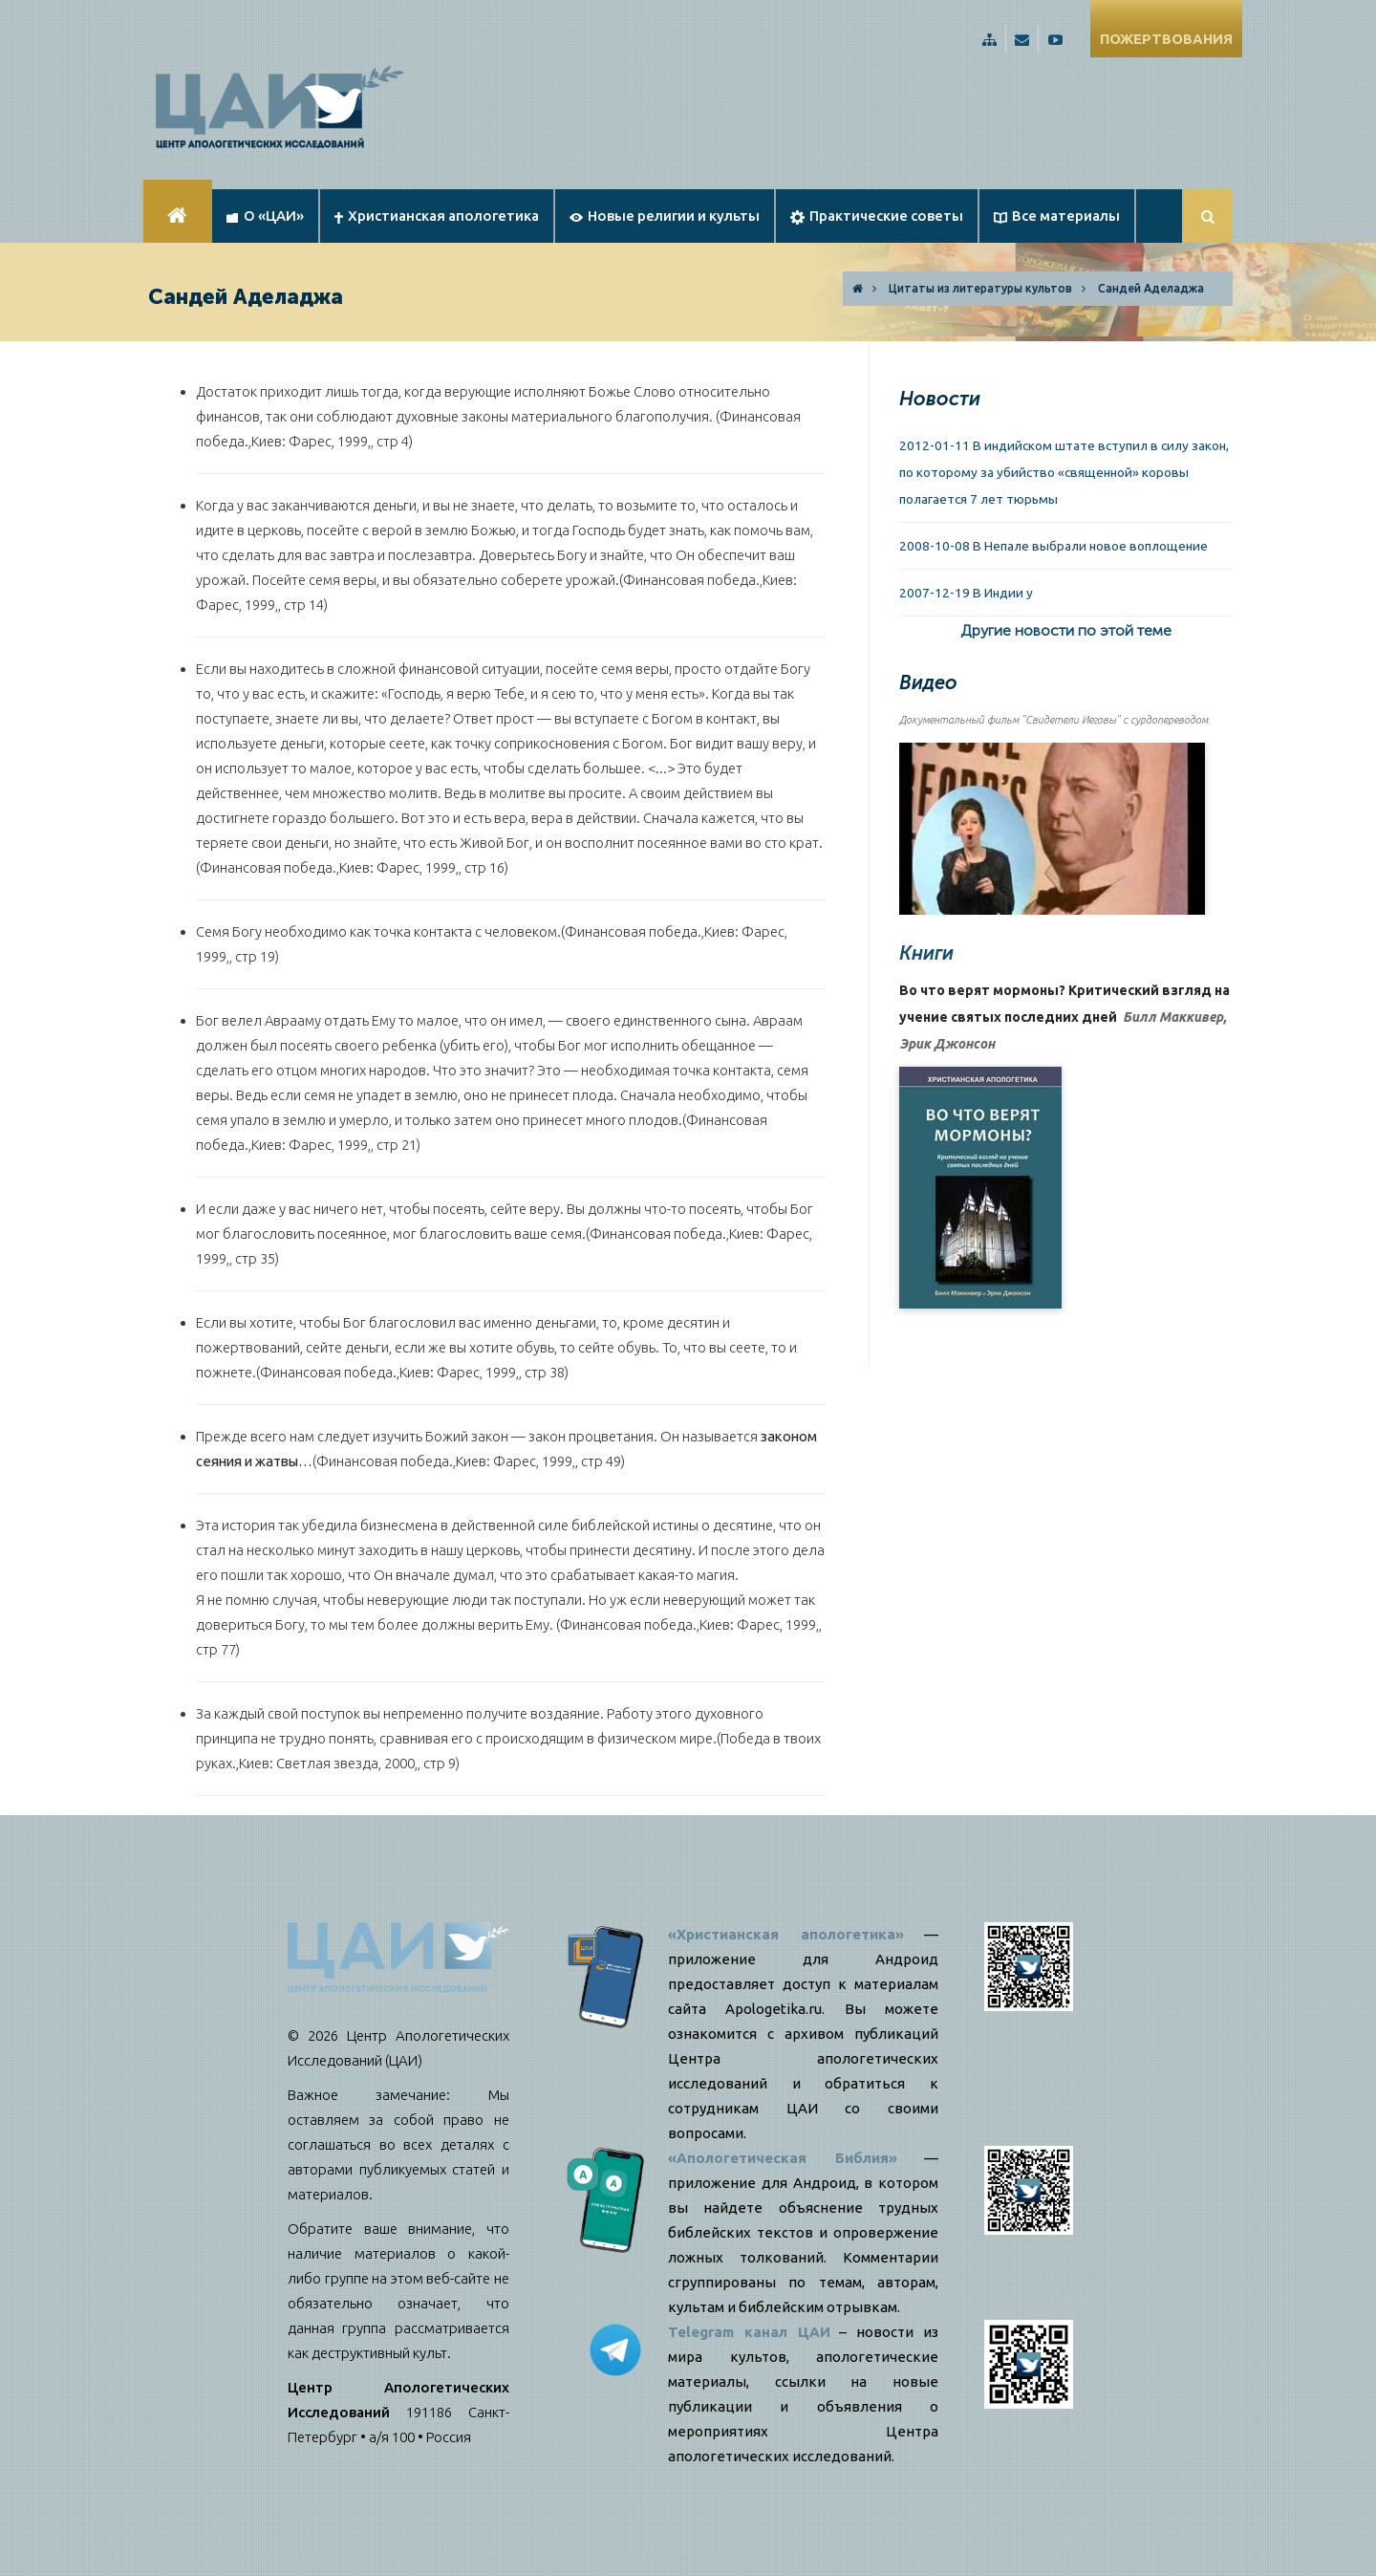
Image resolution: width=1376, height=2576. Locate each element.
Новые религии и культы (665, 215)
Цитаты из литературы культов (980, 288)
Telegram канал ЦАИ (749, 2332)
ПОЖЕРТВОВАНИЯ (1166, 39)
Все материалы (1057, 215)
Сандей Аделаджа (1151, 288)
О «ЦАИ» (265, 215)
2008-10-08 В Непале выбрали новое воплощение (1053, 545)
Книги (926, 953)
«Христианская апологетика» (786, 1934)
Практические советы (876, 216)
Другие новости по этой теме (1066, 630)
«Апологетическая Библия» (782, 2158)
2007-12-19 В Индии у (966, 592)
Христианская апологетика (436, 215)
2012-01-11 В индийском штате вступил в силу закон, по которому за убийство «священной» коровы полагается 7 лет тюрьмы (1064, 472)
